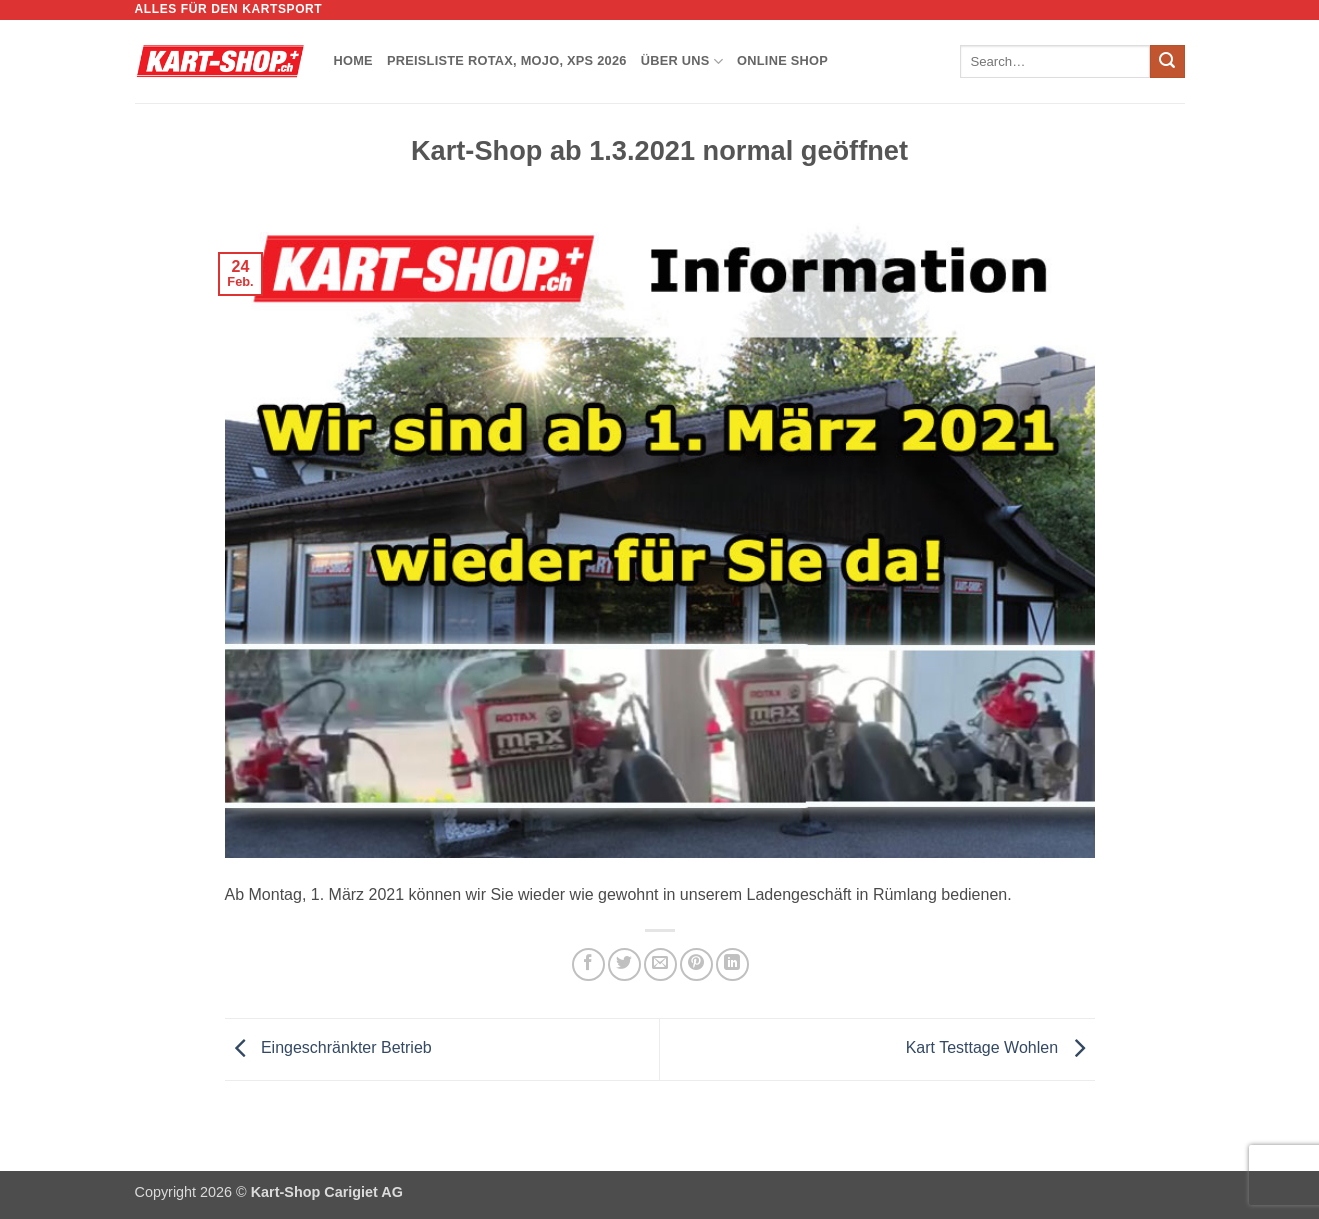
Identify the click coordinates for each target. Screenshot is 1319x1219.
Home (353, 60)
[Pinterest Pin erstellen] (696, 964)
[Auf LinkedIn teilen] (732, 964)
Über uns (682, 61)
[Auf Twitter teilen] (624, 964)
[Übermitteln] (1167, 62)
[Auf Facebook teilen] (588, 964)
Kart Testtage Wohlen (1000, 1048)
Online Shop (782, 60)
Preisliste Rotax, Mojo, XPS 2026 (507, 60)
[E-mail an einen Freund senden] (660, 964)
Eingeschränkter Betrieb (328, 1048)
